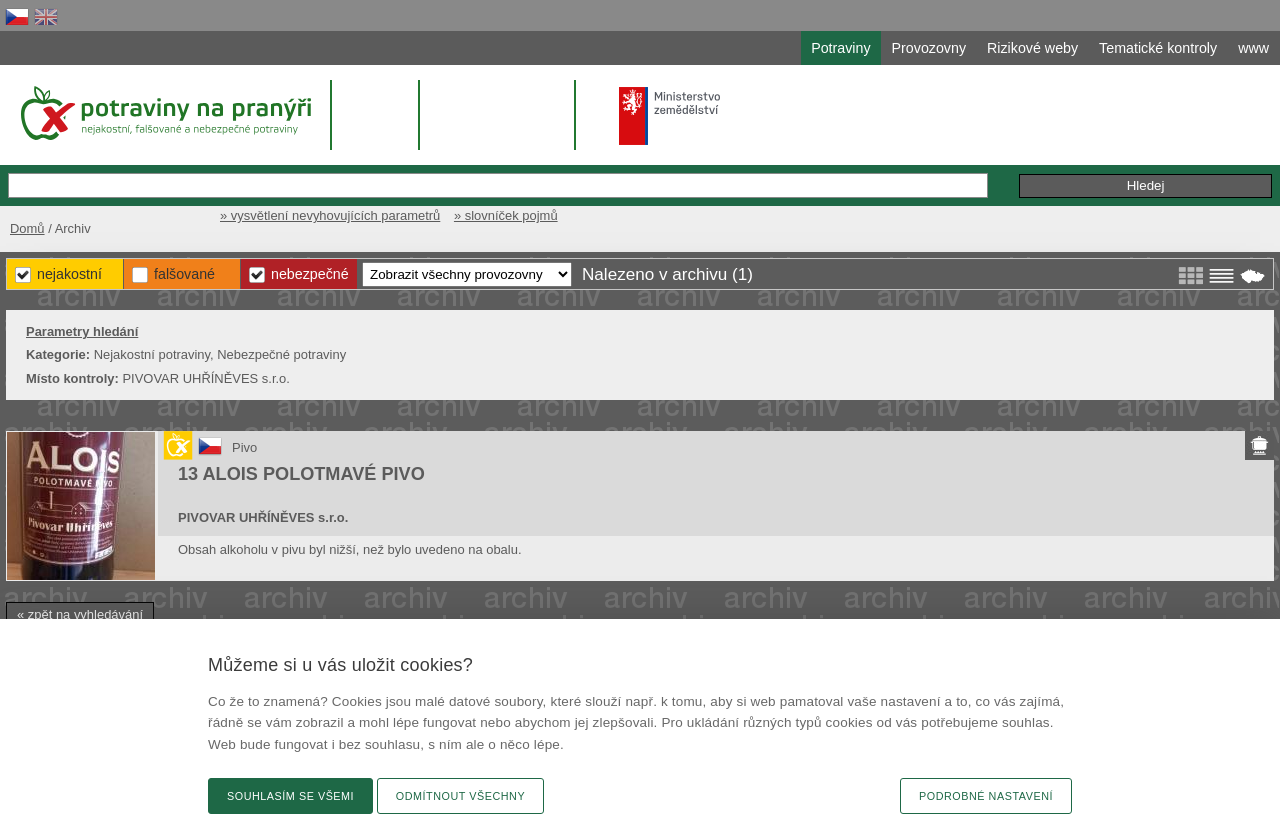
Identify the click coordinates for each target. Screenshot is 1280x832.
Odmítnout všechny (460, 796)
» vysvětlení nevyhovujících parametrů (330, 215)
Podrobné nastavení (986, 796)
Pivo (244, 447)
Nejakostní (69, 274)
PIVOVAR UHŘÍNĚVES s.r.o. (263, 517)
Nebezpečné (310, 274)
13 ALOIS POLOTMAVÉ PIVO (301, 474)
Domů (27, 228)
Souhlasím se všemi (290, 796)
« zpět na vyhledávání (80, 614)
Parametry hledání (82, 331)
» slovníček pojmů (506, 215)
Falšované (184, 274)
